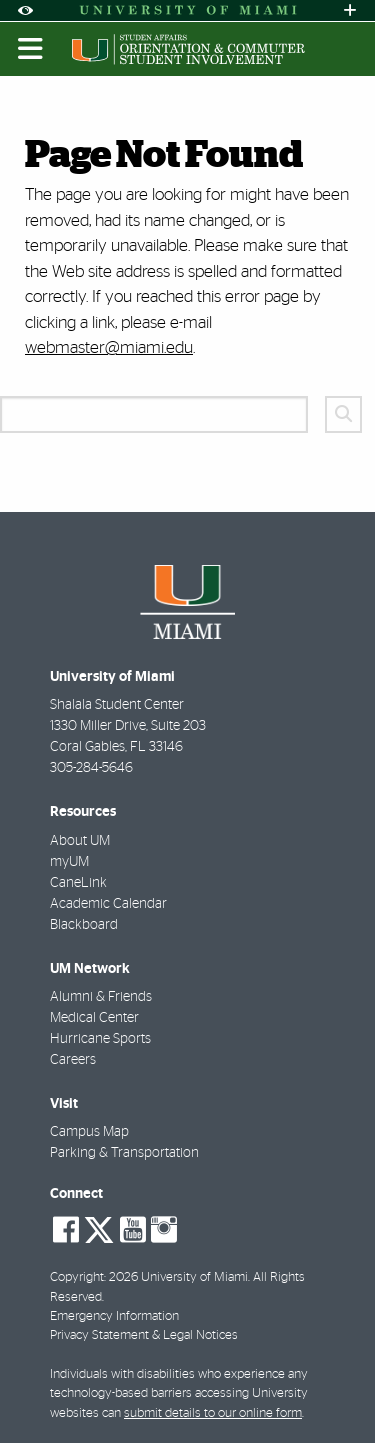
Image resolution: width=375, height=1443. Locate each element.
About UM (80, 841)
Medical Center (94, 1018)
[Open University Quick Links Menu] (350, 10)
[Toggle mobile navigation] (31, 49)
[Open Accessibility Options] (25, 10)
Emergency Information (114, 1316)
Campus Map (89, 1132)
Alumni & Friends (101, 997)
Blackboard (84, 925)
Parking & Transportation (124, 1153)
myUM (69, 862)
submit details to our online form (213, 1413)
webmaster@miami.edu (109, 347)
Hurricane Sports (100, 1039)
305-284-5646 (91, 768)
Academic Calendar (108, 904)
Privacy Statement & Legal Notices (144, 1335)
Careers (73, 1060)
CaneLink (78, 883)
